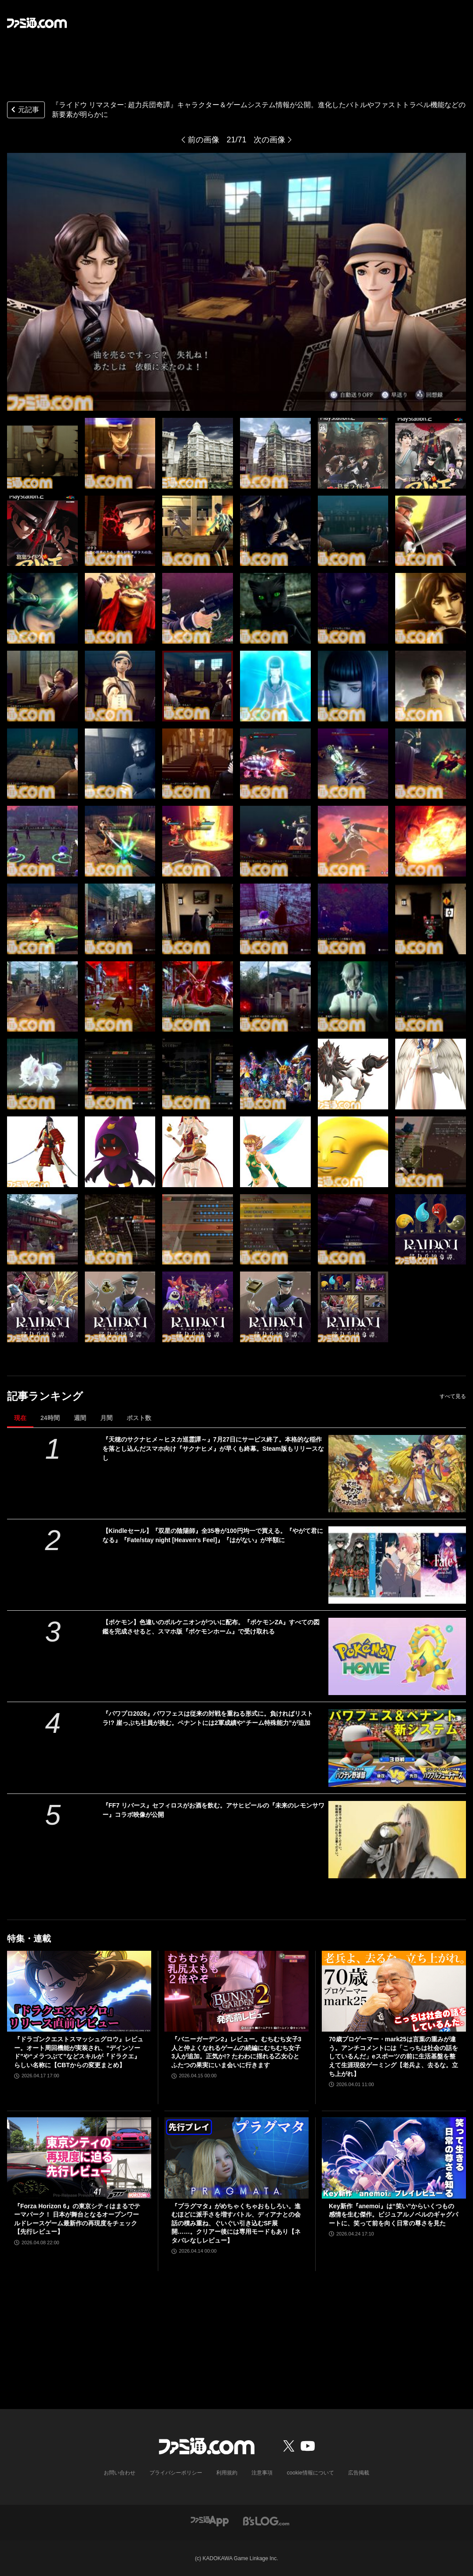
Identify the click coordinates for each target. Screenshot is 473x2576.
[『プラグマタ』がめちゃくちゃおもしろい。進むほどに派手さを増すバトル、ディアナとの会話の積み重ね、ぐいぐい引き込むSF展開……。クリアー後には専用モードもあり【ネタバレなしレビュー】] (236, 2158)
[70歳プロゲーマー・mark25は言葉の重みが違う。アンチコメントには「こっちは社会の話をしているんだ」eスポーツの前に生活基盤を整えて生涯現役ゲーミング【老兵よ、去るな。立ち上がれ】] (394, 1991)
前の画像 (203, 139)
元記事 (24, 110)
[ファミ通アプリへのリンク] (210, 2520)
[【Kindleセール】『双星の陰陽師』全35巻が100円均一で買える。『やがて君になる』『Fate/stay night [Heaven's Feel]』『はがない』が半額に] (397, 1565)
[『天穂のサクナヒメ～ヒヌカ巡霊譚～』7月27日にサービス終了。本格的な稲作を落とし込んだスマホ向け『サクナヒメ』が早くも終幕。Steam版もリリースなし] (397, 1473)
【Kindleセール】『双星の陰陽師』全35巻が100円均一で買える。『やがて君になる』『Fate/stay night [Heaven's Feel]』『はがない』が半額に (212, 1535)
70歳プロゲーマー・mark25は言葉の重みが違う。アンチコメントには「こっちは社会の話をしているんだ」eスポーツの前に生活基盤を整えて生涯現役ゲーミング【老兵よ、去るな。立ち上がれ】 (393, 2056)
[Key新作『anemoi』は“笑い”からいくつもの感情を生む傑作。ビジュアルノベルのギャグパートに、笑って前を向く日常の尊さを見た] (394, 2158)
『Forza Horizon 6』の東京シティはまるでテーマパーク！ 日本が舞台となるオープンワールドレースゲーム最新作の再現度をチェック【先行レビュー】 (77, 2219)
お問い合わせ (120, 2473)
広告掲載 (358, 2473)
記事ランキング (45, 1396)
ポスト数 (139, 1417)
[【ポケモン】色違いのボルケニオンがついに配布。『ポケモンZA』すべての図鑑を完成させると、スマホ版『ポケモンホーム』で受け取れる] (397, 1656)
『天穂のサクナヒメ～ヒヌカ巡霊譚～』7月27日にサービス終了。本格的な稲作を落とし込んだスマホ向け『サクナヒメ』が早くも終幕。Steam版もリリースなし (213, 1448)
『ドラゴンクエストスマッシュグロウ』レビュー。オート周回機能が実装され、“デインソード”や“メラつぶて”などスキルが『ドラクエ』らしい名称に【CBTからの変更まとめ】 (78, 2052)
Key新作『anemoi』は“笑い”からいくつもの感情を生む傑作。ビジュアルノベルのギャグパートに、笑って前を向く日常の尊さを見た (393, 2215)
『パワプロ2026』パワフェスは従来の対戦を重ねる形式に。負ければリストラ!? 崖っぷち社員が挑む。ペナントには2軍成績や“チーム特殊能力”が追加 (207, 1718)
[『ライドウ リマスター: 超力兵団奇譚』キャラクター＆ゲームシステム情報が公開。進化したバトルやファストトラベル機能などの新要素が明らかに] (42, 453)
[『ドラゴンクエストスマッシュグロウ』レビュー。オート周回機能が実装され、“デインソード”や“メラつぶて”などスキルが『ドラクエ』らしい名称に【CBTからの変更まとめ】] (79, 1991)
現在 (20, 1417)
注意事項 (262, 2473)
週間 (80, 1417)
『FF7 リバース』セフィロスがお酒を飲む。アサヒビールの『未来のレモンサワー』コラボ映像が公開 (213, 1810)
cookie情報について (310, 2473)
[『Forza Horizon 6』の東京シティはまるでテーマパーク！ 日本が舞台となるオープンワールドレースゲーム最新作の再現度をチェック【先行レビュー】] (79, 2158)
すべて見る (453, 1396)
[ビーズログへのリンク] (266, 2520)
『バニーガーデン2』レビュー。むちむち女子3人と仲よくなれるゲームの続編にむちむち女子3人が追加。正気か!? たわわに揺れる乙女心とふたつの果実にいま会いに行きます (236, 2052)
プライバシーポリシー (176, 2473)
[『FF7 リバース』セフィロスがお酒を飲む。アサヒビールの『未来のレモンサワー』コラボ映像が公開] (397, 1839)
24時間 (50, 1417)
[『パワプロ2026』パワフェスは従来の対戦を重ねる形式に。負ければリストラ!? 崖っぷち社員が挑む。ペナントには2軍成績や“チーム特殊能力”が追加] (397, 1747)
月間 (106, 1417)
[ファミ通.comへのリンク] (37, 23)
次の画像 (269, 139)
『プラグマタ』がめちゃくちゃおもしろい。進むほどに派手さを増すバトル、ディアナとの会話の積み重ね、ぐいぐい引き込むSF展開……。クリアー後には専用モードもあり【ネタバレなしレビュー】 (236, 2223)
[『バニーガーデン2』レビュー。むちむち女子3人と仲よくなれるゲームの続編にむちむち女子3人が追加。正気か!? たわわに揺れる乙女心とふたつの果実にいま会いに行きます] (236, 1991)
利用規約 (227, 2473)
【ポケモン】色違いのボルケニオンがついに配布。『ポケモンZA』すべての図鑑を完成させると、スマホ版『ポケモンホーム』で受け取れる (211, 1627)
